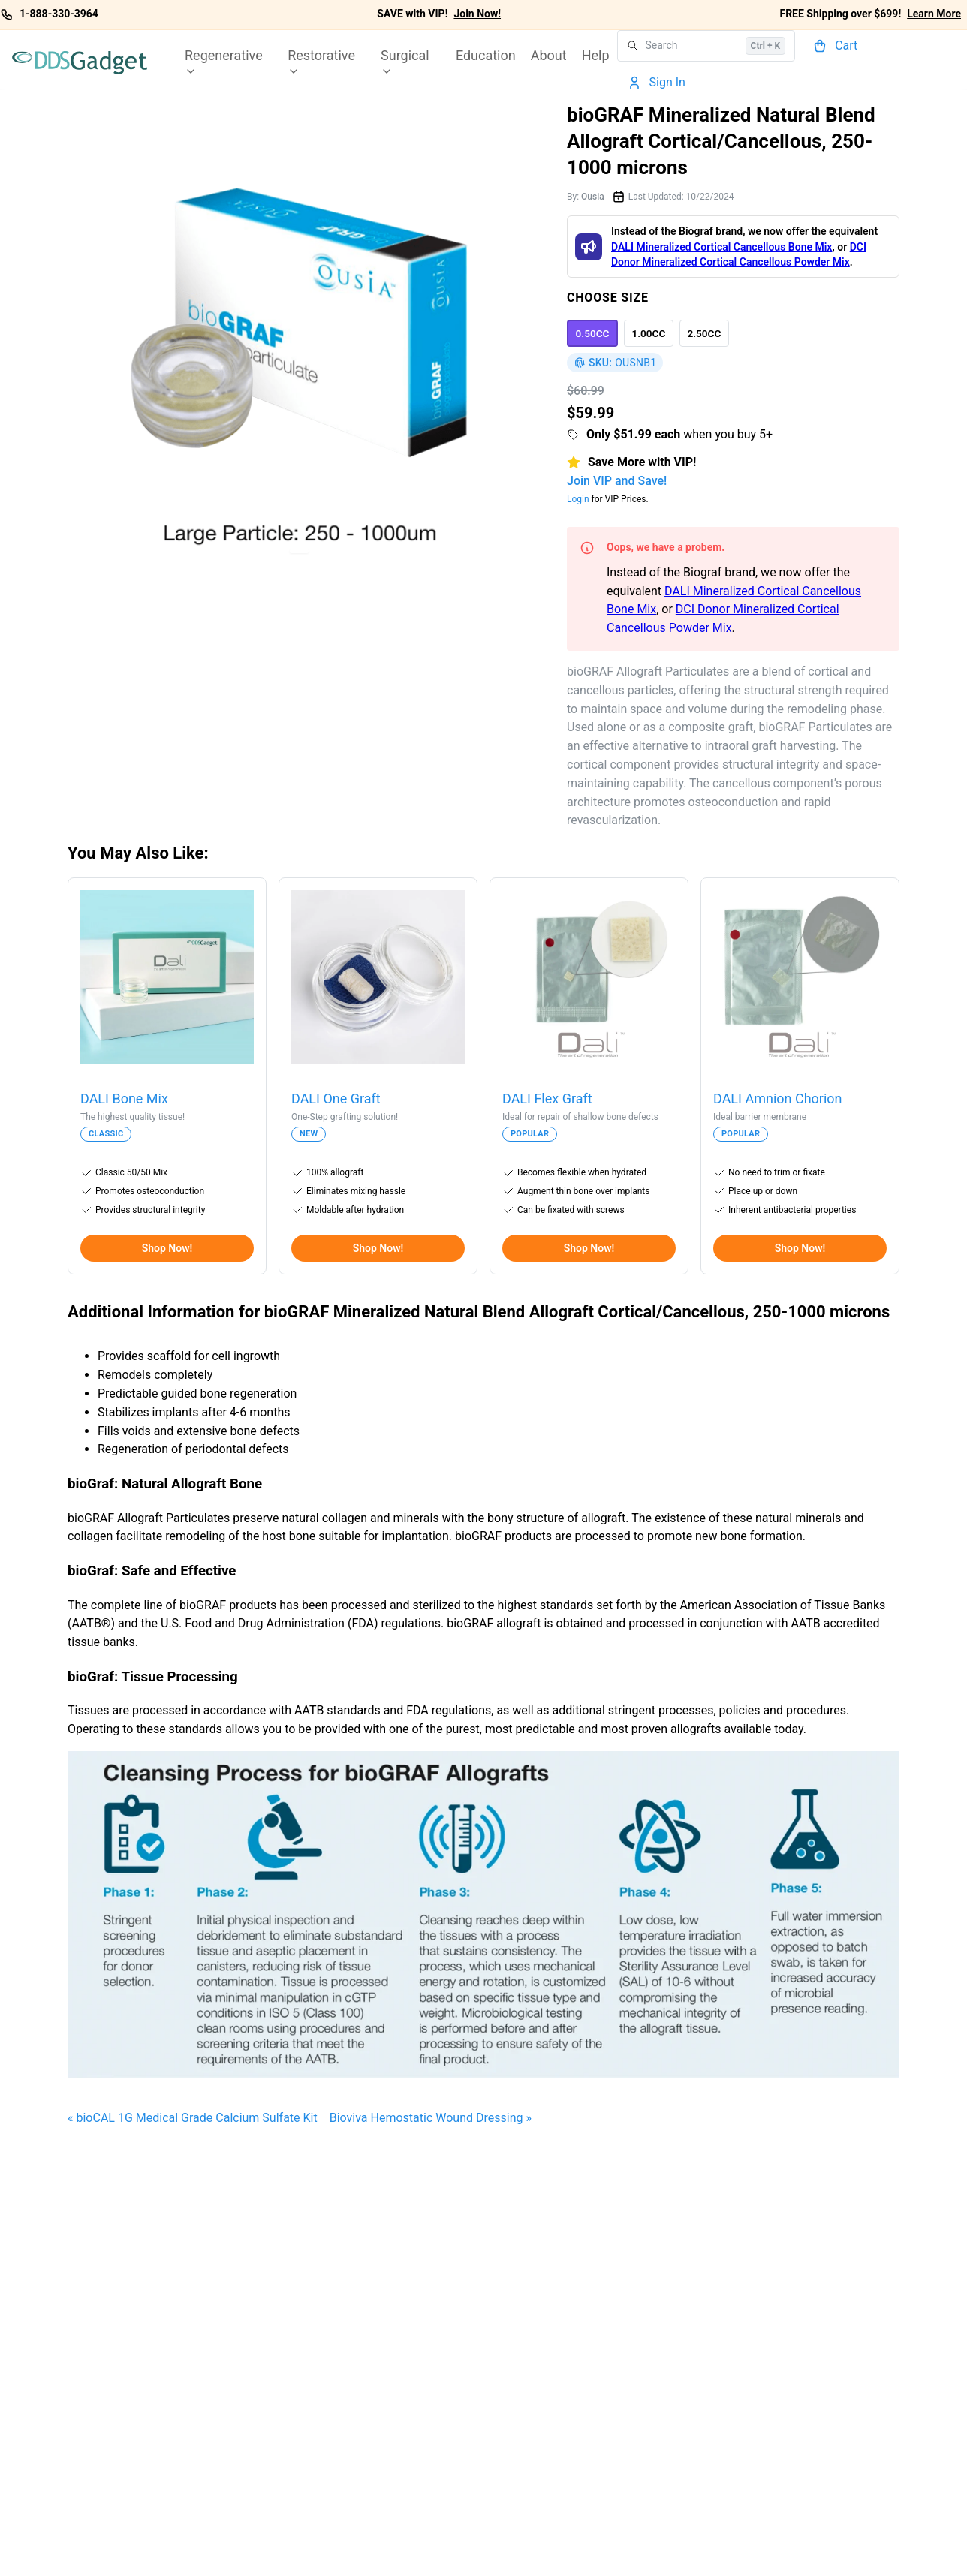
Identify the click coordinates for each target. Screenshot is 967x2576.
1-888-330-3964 (59, 14)
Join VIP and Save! (617, 481)
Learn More (934, 14)
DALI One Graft (336, 1098)
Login (578, 499)
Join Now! (477, 14)
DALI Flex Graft (547, 1098)
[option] (592, 333)
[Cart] (837, 45)
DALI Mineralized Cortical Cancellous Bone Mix (721, 247)
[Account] (658, 82)
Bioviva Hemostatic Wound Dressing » (431, 2118)
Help (596, 55)
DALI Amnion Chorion (777, 1098)
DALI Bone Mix (124, 1098)
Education (486, 55)
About (549, 55)
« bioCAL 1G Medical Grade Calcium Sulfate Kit (193, 2118)
